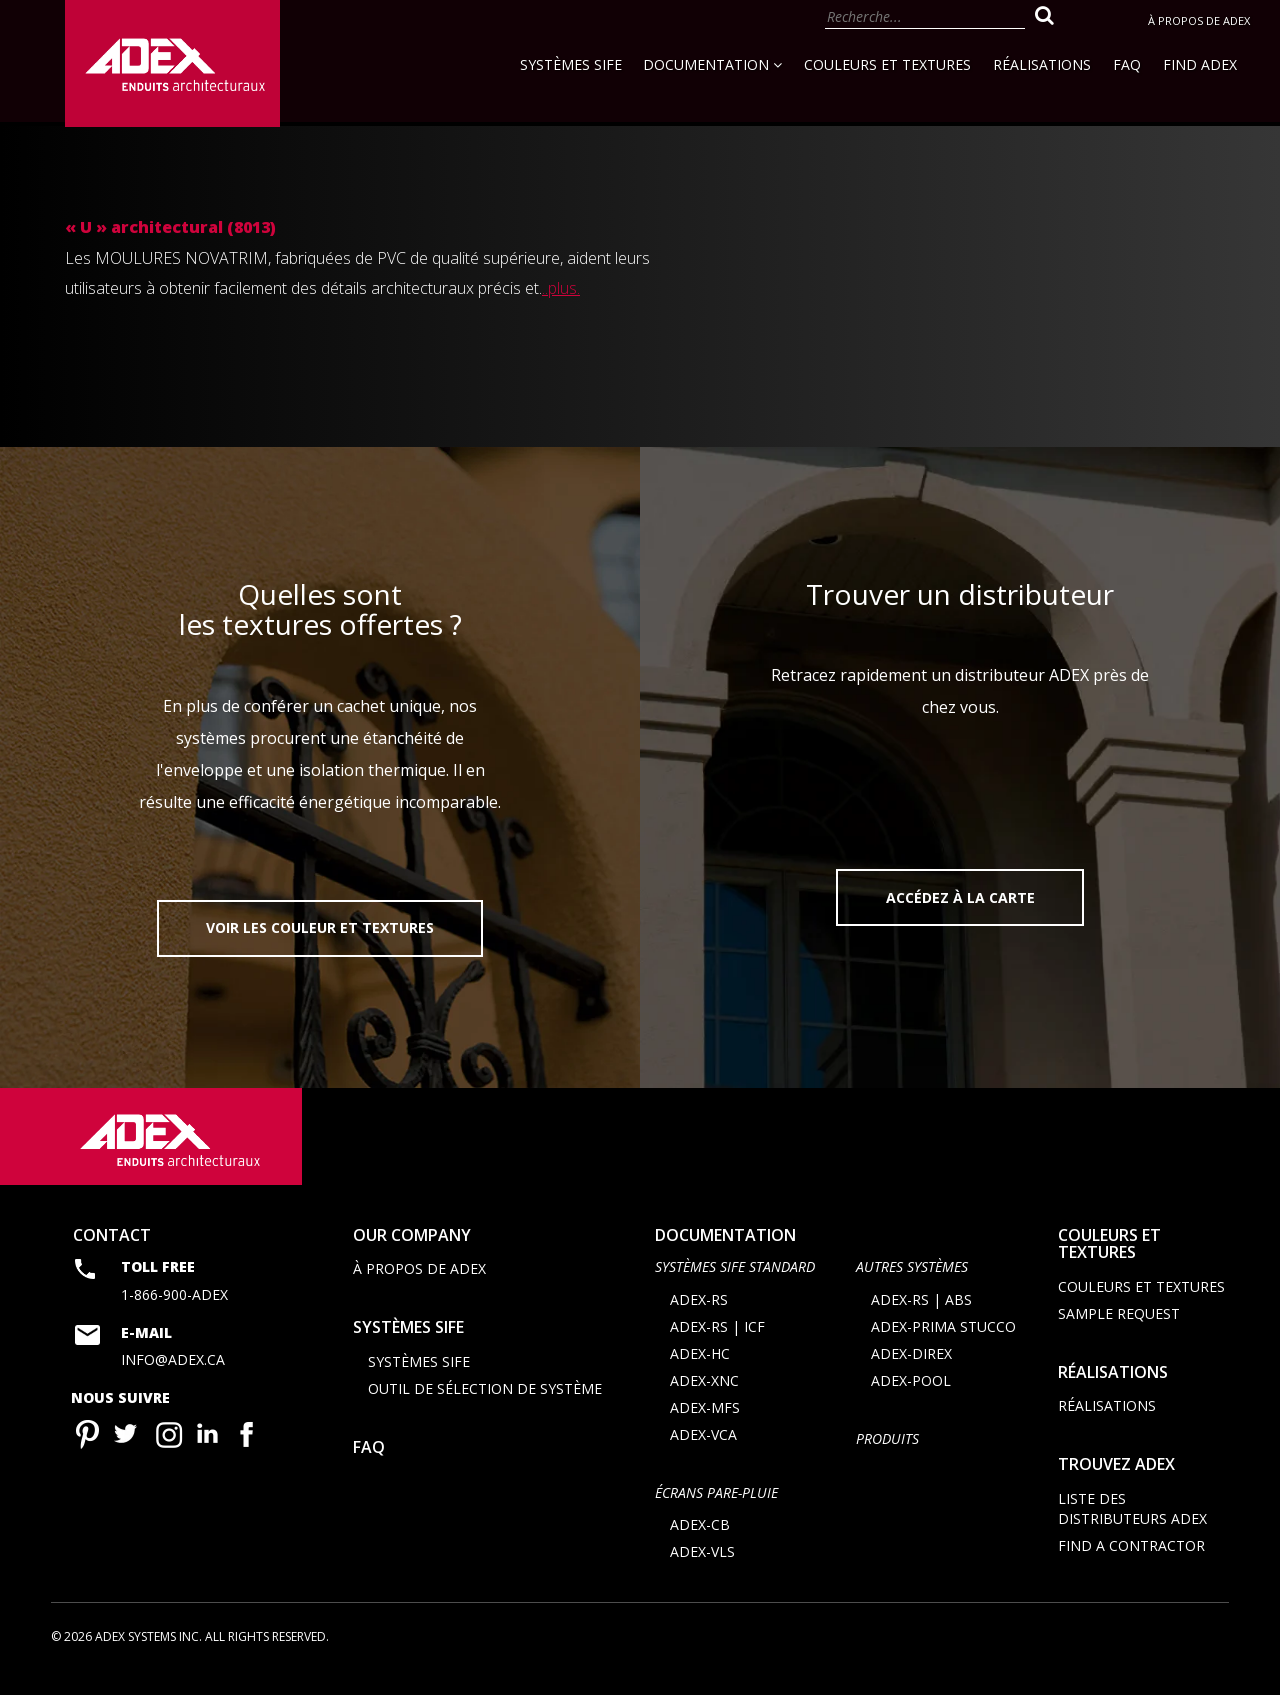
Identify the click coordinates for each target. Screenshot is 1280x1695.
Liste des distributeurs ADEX (1132, 1528)
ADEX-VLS (702, 1571)
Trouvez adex (1116, 1485)
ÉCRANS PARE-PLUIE (716, 1512)
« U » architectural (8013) (170, 227)
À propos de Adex (1199, 20)
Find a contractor (1131, 1565)
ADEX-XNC (704, 1400)
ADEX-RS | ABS (921, 1319)
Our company (412, 1255)
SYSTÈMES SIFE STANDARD (735, 1287)
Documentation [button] (712, 64)
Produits (887, 1458)
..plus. (561, 288)
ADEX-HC (700, 1373)
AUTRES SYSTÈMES (912, 1287)
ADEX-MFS (705, 1427)
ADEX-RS (699, 1319)
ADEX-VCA (703, 1454)
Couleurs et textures (887, 64)
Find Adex (1200, 64)
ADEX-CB (700, 1544)
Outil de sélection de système (485, 1408)
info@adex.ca (173, 1379)
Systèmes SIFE (571, 64)
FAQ (1127, 64)
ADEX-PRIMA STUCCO (943, 1346)
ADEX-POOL (911, 1400)
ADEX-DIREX (911, 1373)
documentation (725, 1255)
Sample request (1119, 1333)
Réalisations (1042, 64)
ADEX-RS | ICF (717, 1346)
